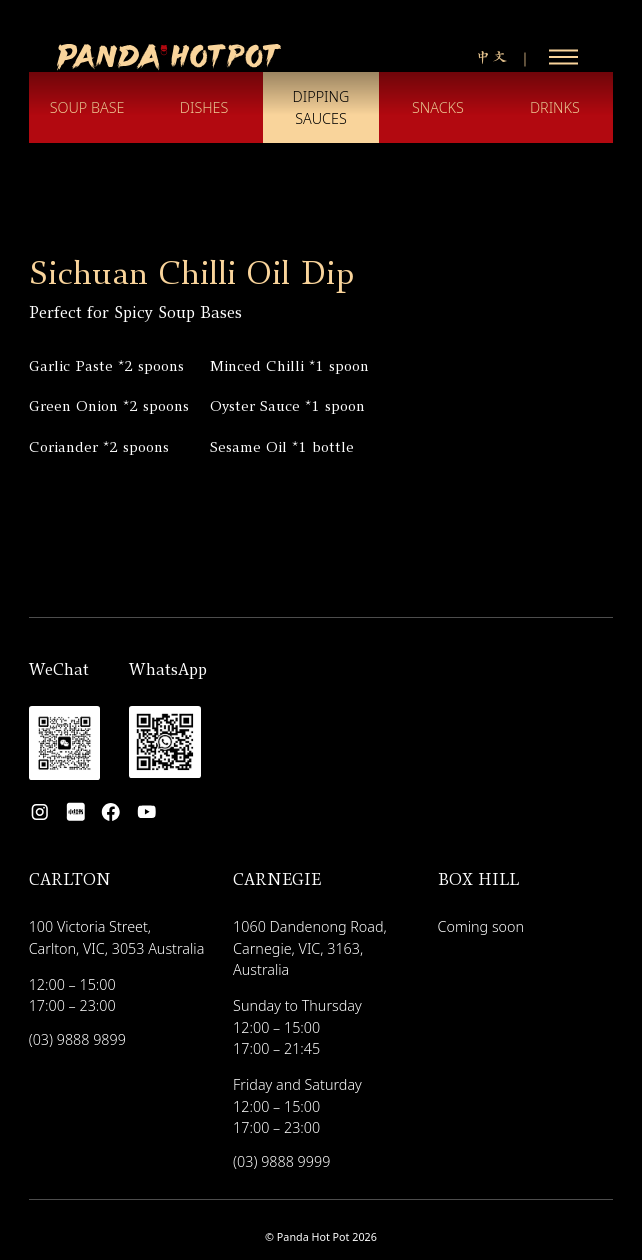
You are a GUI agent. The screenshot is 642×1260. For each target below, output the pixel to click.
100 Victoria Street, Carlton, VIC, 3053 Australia (117, 937)
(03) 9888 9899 (77, 1040)
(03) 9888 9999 (281, 1162)
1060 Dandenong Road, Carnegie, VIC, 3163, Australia (310, 948)
